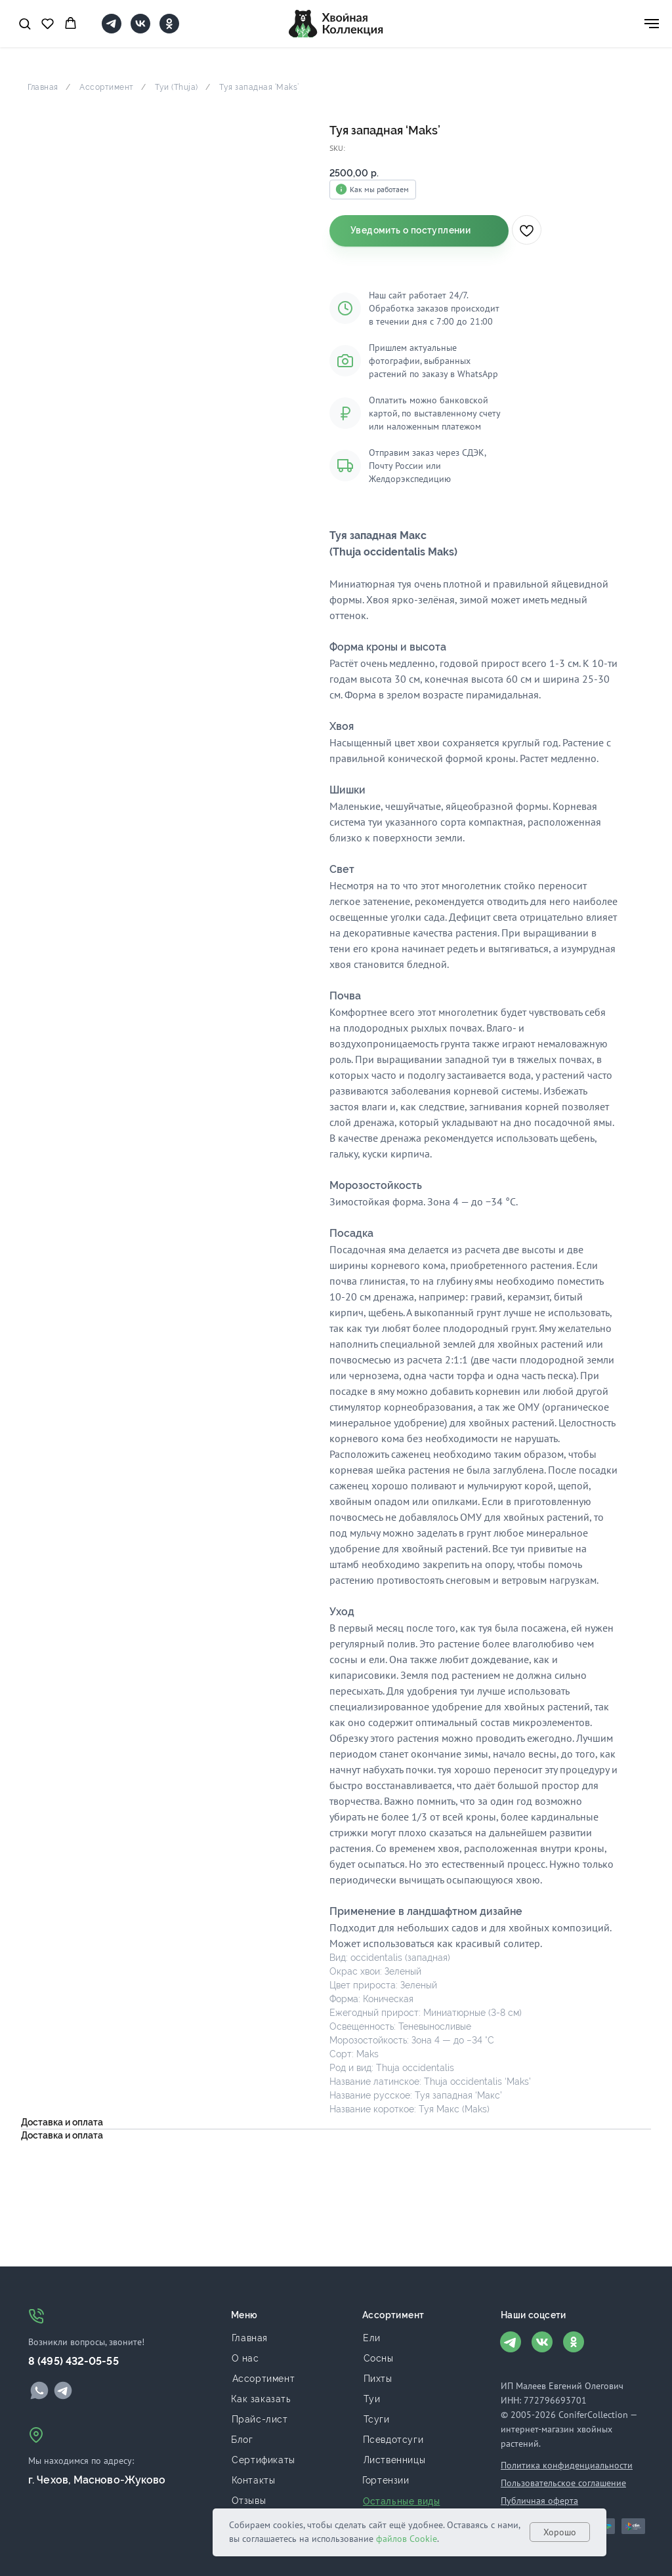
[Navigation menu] (651, 23)
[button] (24, 23)
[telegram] (111, 29)
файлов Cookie (406, 2539)
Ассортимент (106, 87)
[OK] (169, 29)
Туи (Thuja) (176, 87)
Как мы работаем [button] (379, 189)
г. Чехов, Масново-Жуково (96, 2480)
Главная (43, 87)
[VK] (140, 29)
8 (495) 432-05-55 (73, 2361)
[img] (39, 2390)
